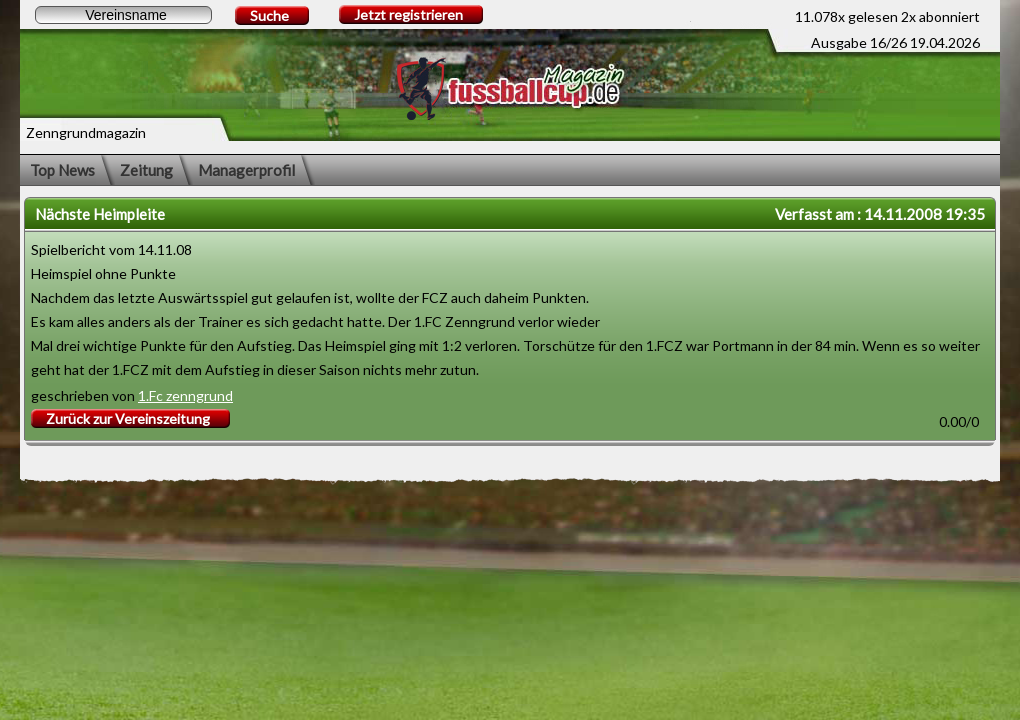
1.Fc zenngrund (185, 395)
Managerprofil (246, 170)
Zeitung (146, 170)
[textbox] (123, 15)
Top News (62, 170)
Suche (269, 15)
